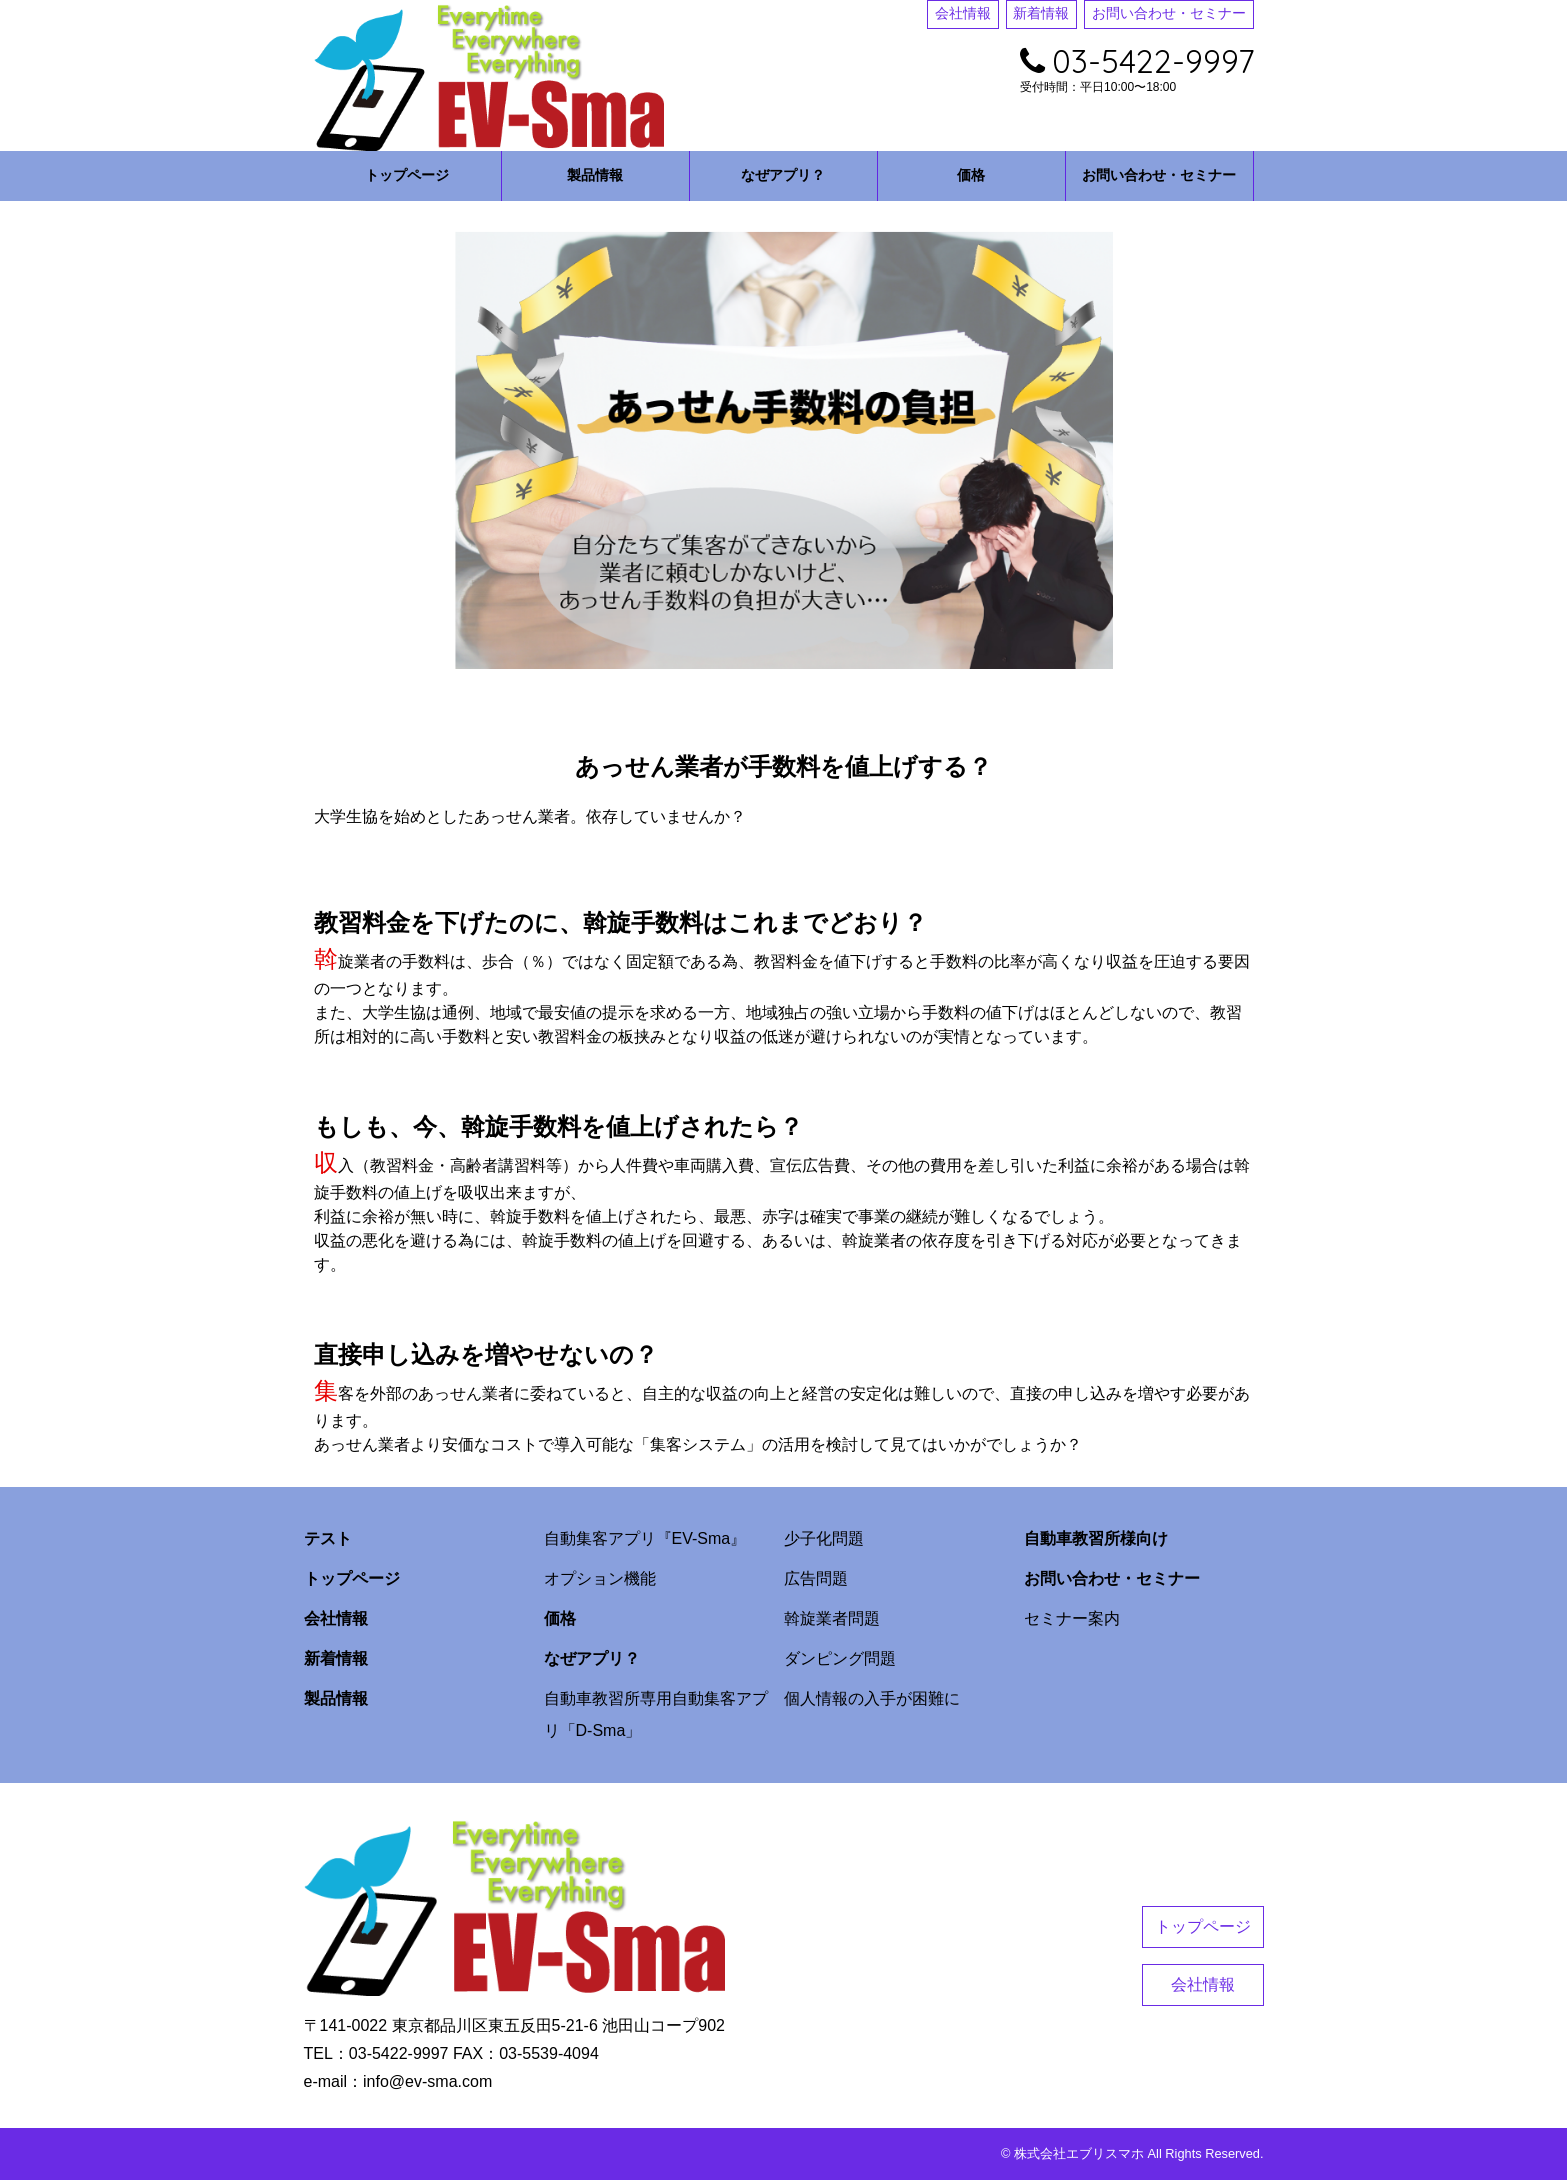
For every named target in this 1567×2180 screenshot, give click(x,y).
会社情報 (963, 13)
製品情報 (595, 175)
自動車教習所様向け (1096, 1538)
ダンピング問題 (840, 1658)
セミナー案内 (1072, 1618)
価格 (971, 175)
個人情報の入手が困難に (872, 1698)
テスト (328, 1538)
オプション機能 (600, 1578)
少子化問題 (824, 1538)
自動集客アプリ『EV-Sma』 (645, 1538)
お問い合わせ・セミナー (1169, 13)
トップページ (407, 175)
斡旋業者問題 (832, 1618)
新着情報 (1041, 13)
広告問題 (816, 1578)
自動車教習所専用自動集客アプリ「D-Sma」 (656, 1714)
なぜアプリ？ (783, 175)
